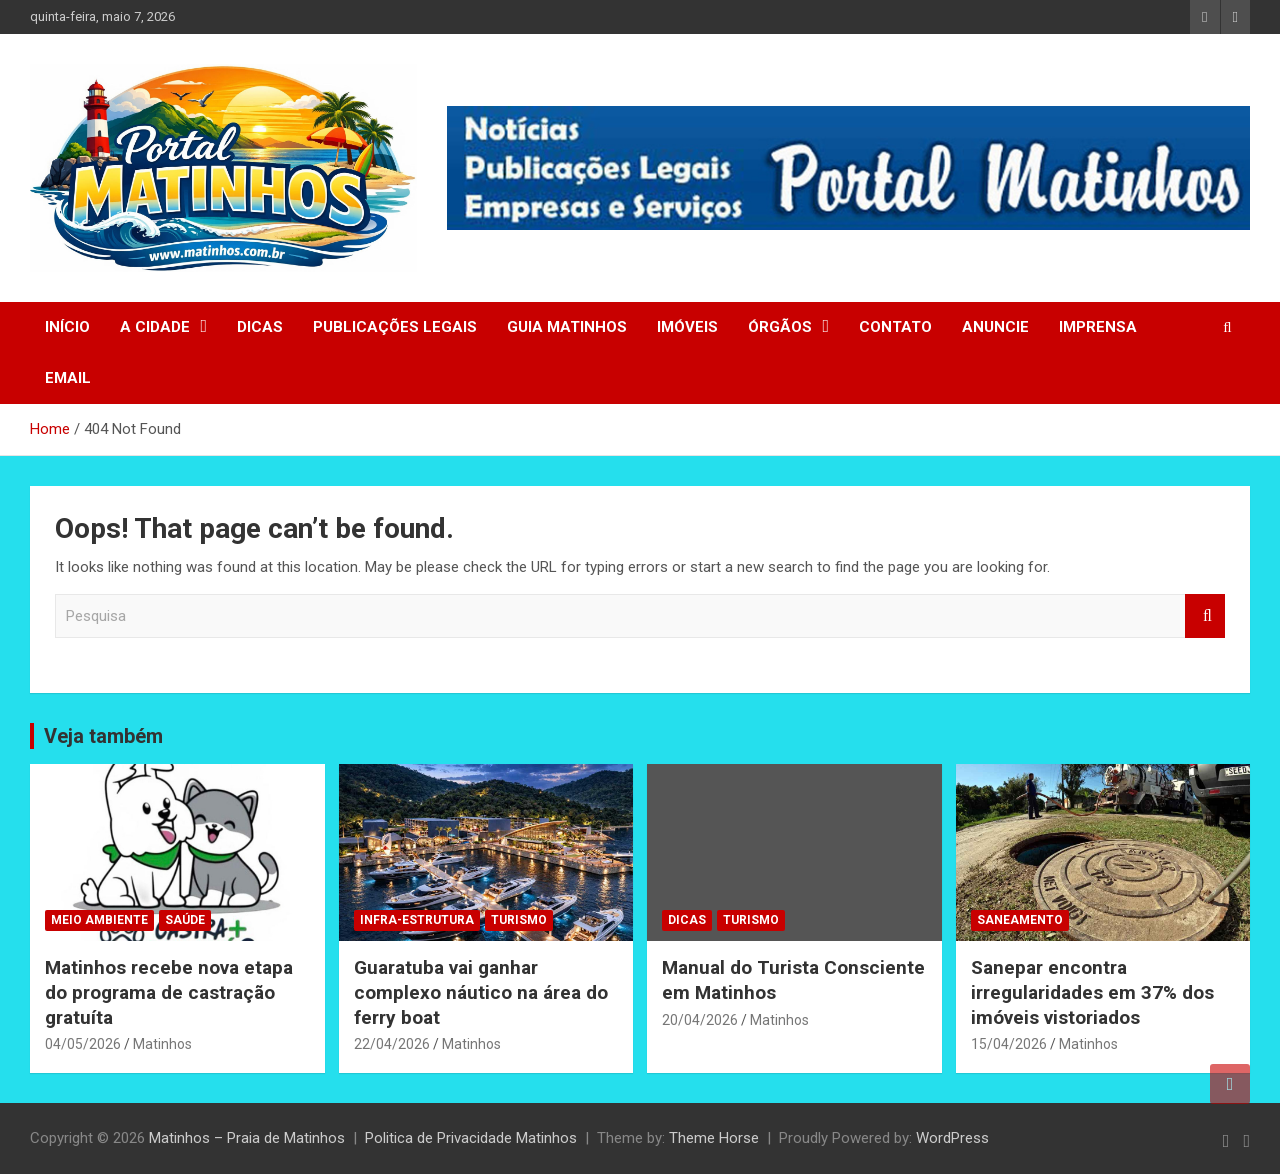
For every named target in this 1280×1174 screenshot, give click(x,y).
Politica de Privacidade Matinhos (471, 1138)
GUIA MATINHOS (567, 327)
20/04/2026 (700, 1020)
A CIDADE (155, 327)
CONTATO (895, 327)
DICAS (260, 327)
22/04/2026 (392, 1044)
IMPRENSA (1098, 327)
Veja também (103, 736)
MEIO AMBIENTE (99, 920)
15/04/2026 (1009, 1044)
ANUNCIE (995, 327)
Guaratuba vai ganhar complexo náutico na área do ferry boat (481, 992)
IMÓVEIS (687, 327)
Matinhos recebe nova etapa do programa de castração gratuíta (169, 992)
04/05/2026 (83, 1044)
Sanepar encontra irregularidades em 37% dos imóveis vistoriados (1092, 992)
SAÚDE (185, 920)
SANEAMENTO (1020, 920)
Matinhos (162, 1044)
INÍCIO (67, 327)
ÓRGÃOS (780, 327)
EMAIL (68, 378)
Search (1205, 616)
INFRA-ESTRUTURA (417, 920)
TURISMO (519, 920)
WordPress (952, 1138)
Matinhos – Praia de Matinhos (247, 1138)
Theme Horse (714, 1138)
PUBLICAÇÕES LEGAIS (395, 327)
